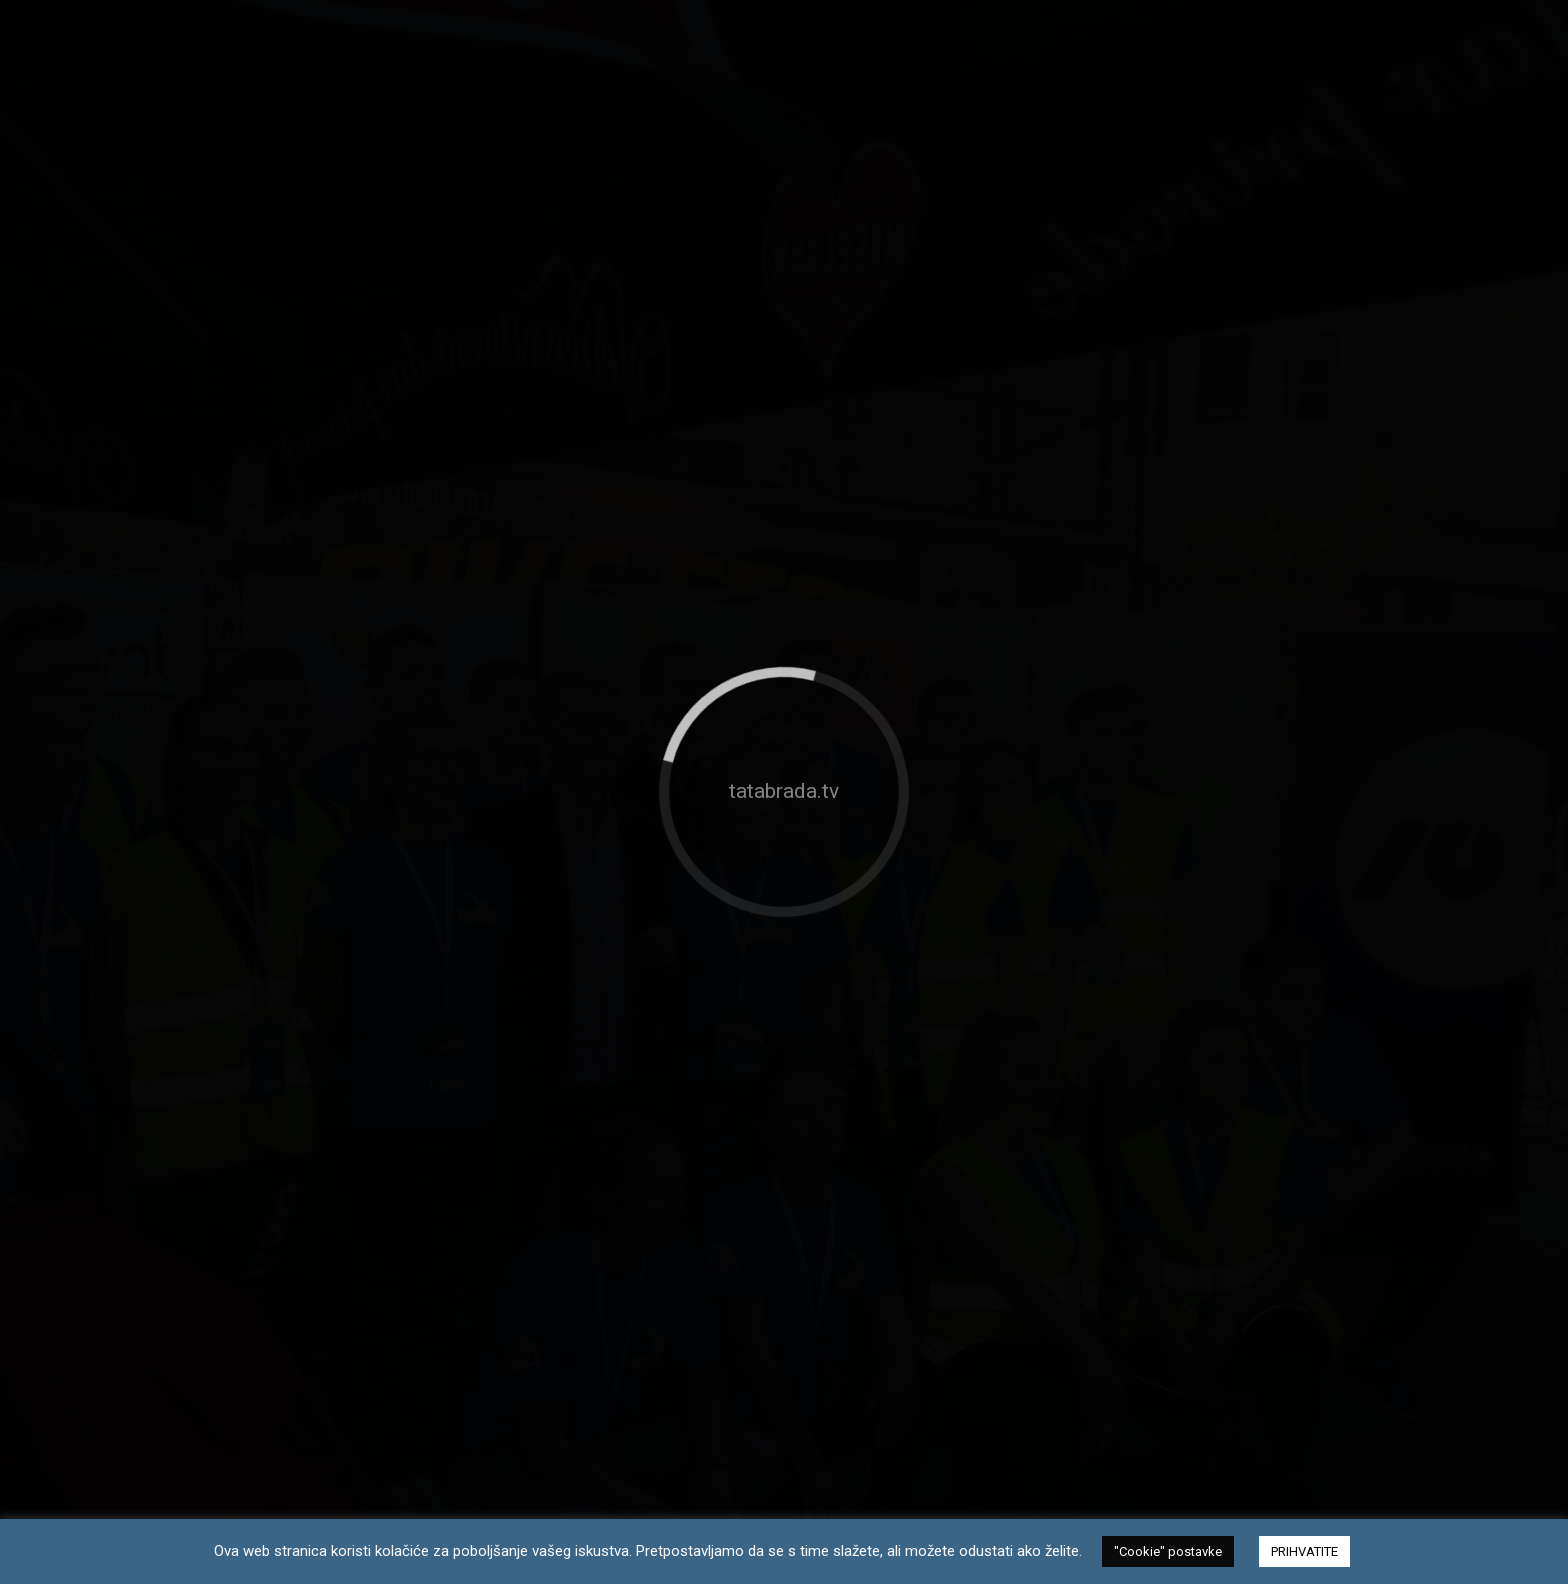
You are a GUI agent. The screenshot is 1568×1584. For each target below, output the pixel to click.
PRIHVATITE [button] (1304, 1551)
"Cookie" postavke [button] (1168, 1551)
